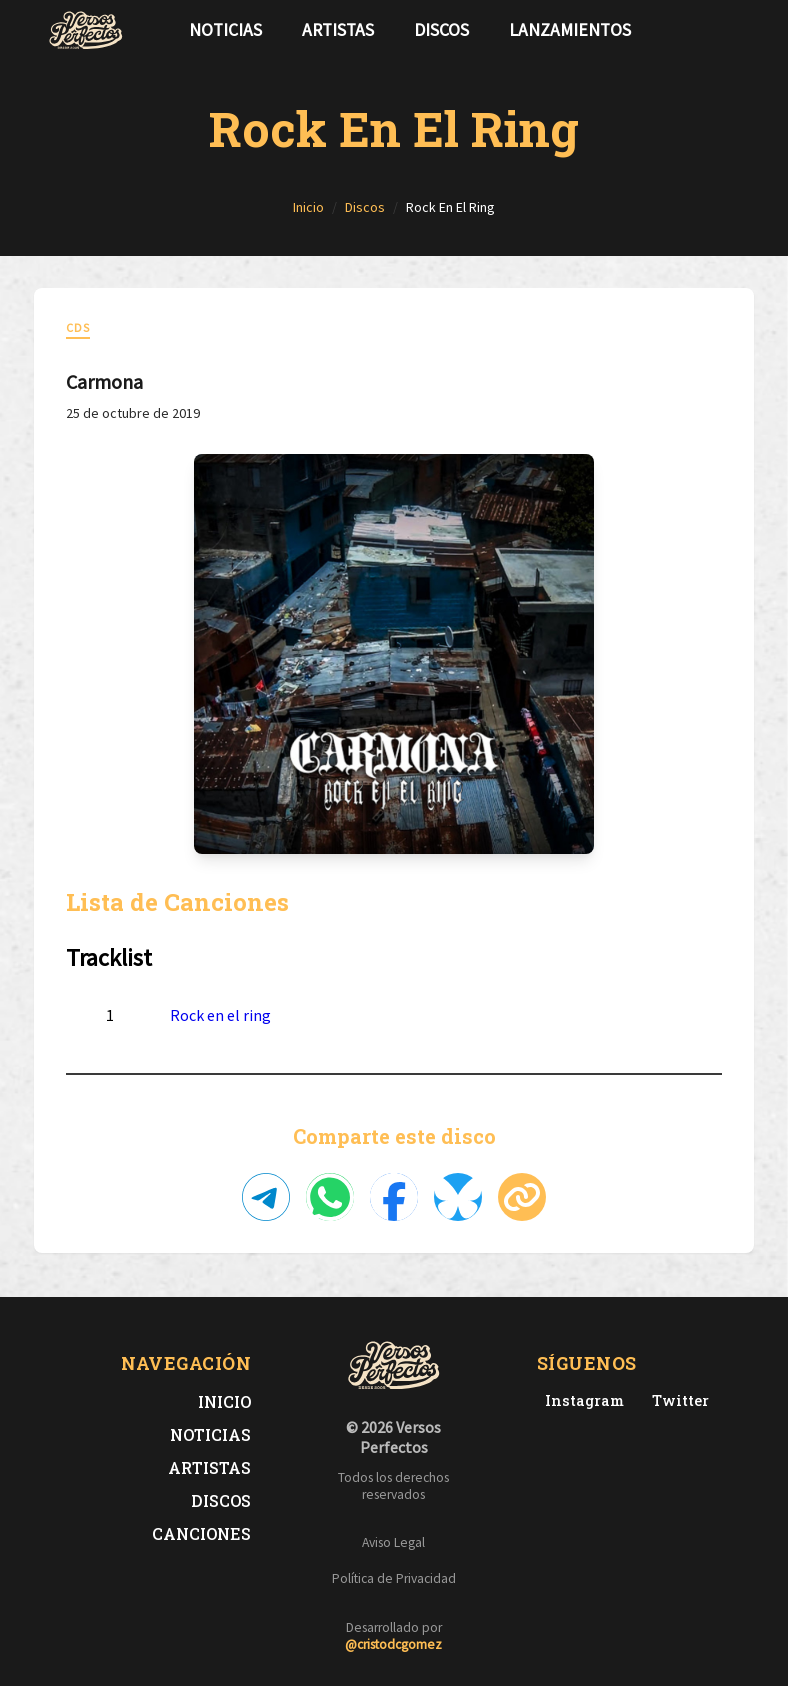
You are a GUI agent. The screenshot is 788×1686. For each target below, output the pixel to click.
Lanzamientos (570, 30)
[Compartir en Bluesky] (458, 1197)
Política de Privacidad (394, 1578)
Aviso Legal (393, 1542)
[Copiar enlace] (522, 1197)
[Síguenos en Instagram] (734, 30)
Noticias (225, 30)
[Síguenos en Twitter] (702, 30)
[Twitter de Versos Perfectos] (676, 1400)
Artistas (338, 30)
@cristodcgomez (393, 1644)
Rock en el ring (220, 1015)
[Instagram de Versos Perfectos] (580, 1400)
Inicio (224, 1401)
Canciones (201, 1533)
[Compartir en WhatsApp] (330, 1197)
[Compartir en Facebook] (394, 1197)
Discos (441, 30)
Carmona (104, 381)
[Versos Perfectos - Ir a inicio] (86, 30)
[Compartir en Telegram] (266, 1197)
